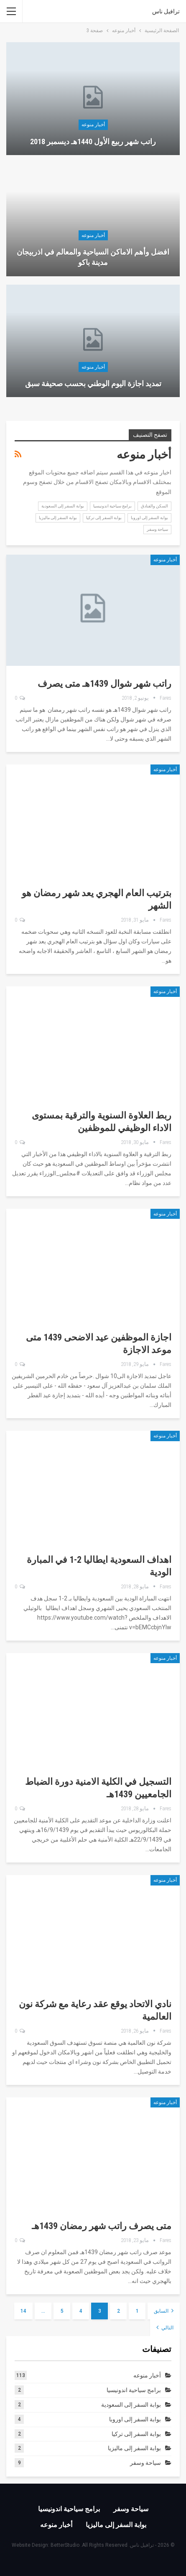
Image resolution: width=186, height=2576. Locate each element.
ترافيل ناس (166, 11)
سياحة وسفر (157, 529)
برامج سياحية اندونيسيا (112, 506)
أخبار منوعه (93, 124)
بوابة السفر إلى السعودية (62, 506)
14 (23, 2311)
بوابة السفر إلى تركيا (104, 517)
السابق (163, 2310)
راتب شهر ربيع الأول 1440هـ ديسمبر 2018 (93, 141)
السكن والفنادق (154, 506)
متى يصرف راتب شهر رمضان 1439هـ (101, 2226)
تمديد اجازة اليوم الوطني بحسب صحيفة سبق (93, 383)
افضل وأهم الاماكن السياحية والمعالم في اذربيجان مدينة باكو (93, 257)
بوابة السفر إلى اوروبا (149, 517)
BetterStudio (65, 2545)
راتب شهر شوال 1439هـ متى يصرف (104, 683)
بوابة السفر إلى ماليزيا (58, 517)
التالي (164, 2327)
